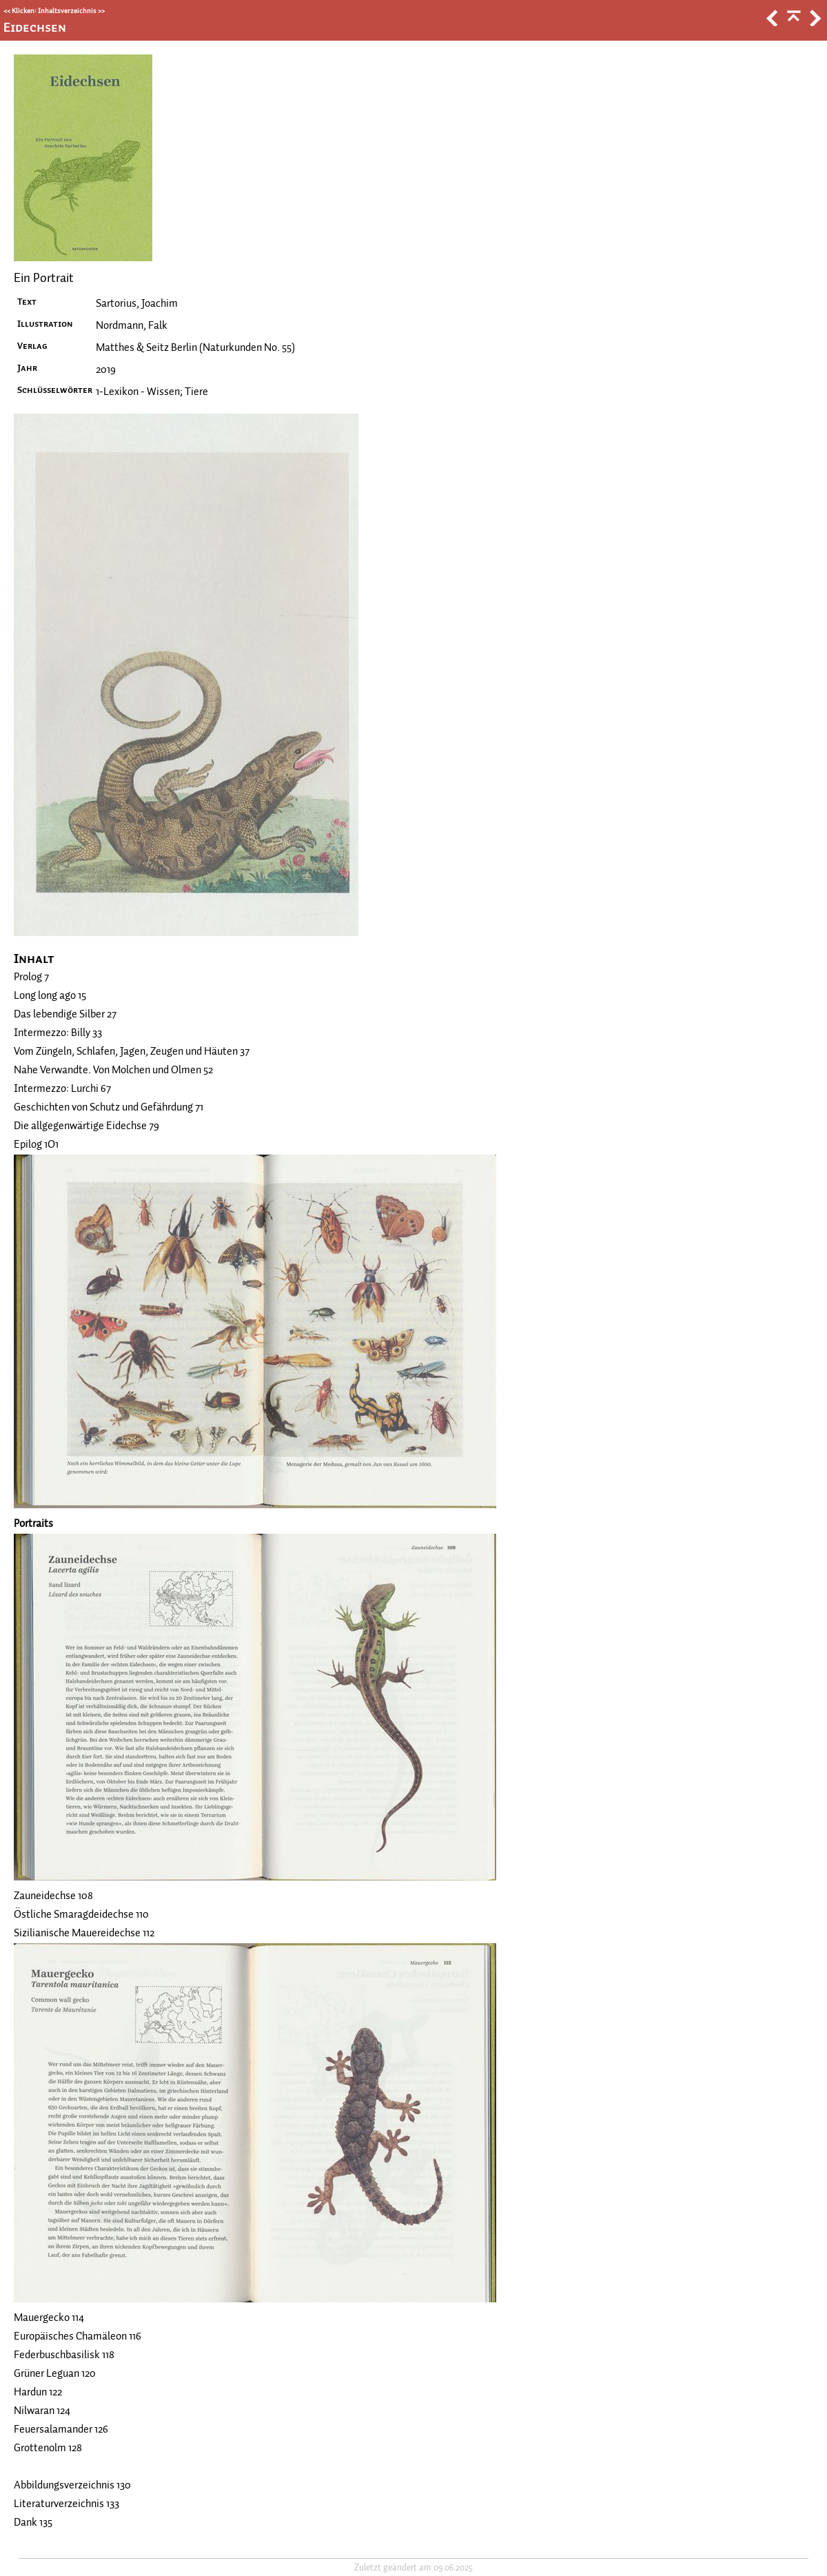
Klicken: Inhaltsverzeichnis (54, 11)
